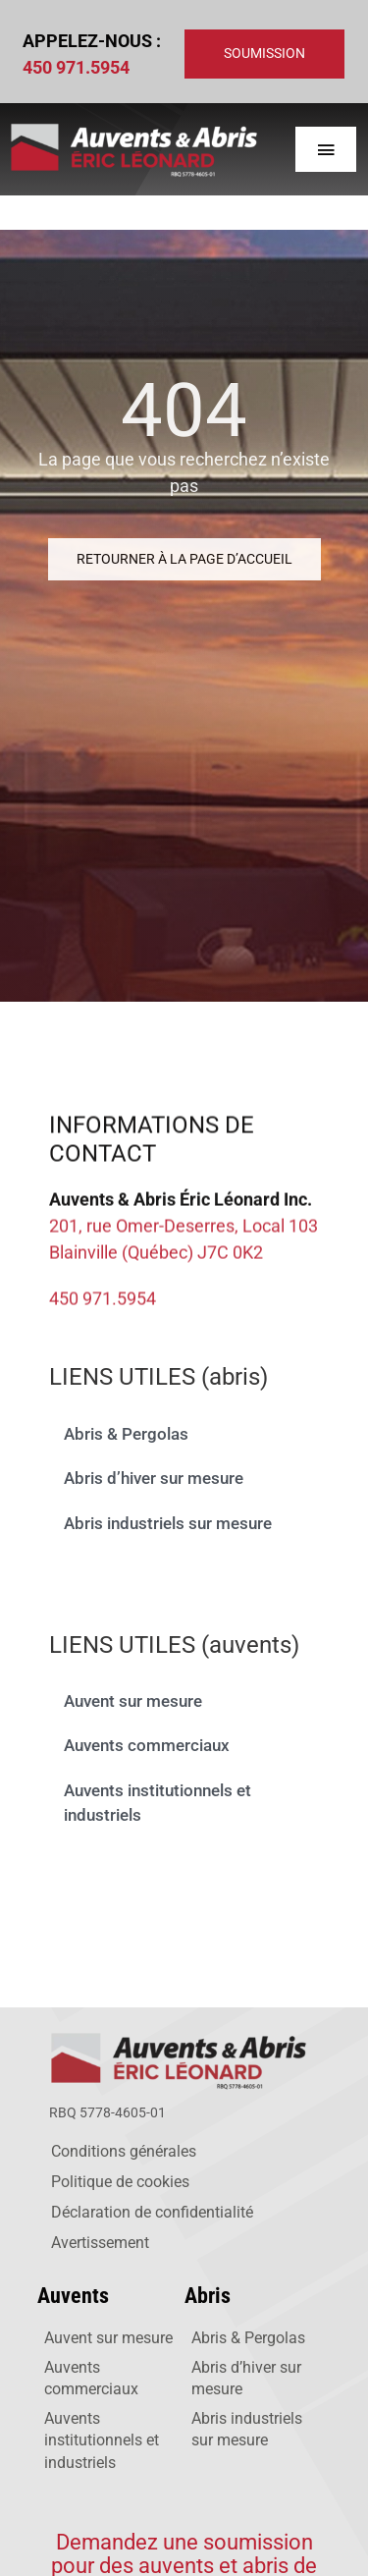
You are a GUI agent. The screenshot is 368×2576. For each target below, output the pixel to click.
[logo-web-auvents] (133, 126)
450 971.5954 (76, 67)
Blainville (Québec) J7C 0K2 (156, 1255)
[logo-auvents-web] (181, 2034)
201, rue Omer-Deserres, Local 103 (183, 1229)
